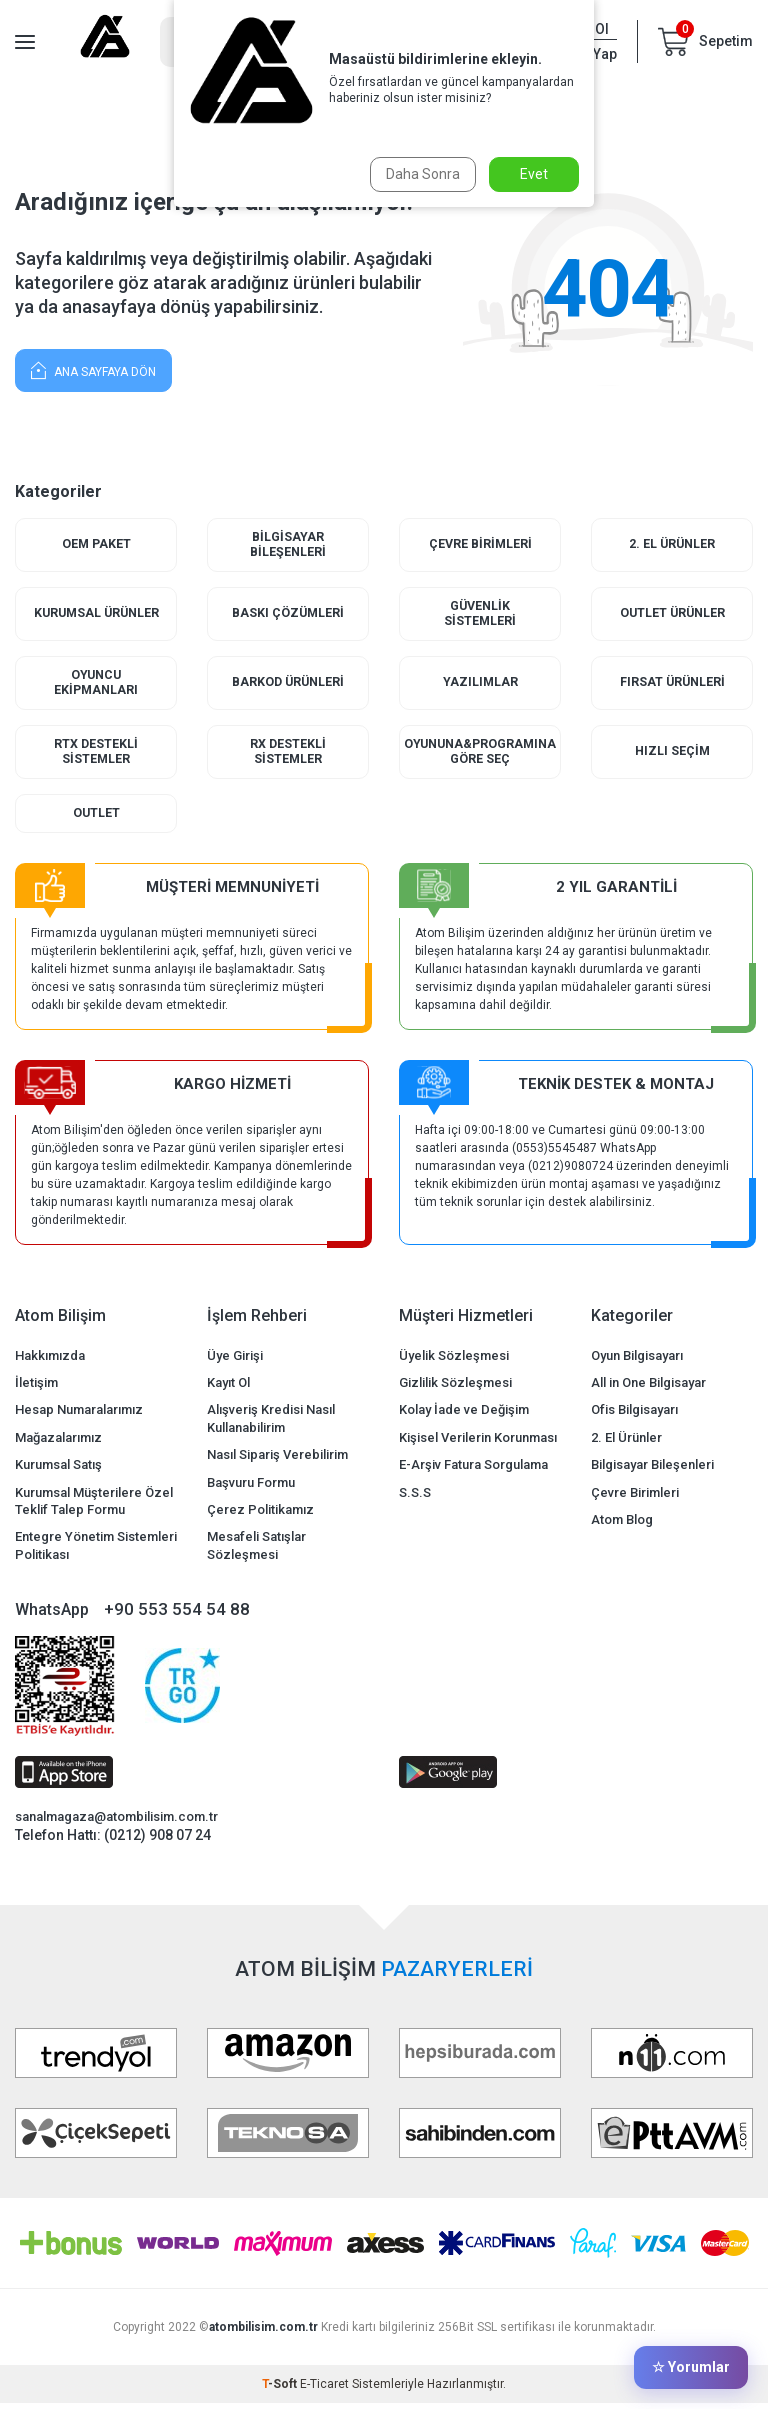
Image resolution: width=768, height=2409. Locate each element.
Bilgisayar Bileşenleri (288, 545)
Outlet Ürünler (672, 615)
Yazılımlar (480, 685)
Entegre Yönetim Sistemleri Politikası (96, 1551)
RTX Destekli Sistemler (96, 756)
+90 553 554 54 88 (177, 1615)
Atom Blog (622, 1525)
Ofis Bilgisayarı (634, 1415)
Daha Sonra (421, 174)
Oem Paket (96, 544)
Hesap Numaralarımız (79, 1415)
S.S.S (415, 1497)
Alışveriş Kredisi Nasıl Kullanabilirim (271, 1424)
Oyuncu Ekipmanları (96, 685)
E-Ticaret (324, 2390)
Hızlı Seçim (672, 756)
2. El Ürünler (672, 544)
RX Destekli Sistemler (288, 756)
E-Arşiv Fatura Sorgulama (473, 1470)
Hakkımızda (50, 1360)
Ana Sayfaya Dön (93, 369)
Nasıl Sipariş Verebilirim (277, 1460)
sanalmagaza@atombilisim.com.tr (116, 1822)
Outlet (96, 818)
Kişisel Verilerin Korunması (478, 1443)
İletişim (36, 1388)
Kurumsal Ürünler (96, 615)
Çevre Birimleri (480, 544)
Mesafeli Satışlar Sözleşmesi (256, 1551)
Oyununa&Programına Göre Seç (480, 756)
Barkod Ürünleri (288, 685)
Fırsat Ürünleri (672, 685)
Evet (534, 174)
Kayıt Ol (228, 1388)
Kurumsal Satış (58, 1470)
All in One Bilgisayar (648, 1388)
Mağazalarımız (58, 1443)
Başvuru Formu (251, 1487)
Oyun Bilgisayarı (637, 1360)
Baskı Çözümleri (288, 615)
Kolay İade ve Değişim (464, 1415)
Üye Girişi (235, 1360)
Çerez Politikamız (260, 1515)
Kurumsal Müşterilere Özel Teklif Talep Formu (94, 1506)
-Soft (281, 2390)
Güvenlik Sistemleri (480, 615)
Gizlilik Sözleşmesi (455, 1388)
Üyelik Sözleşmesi (454, 1360)
